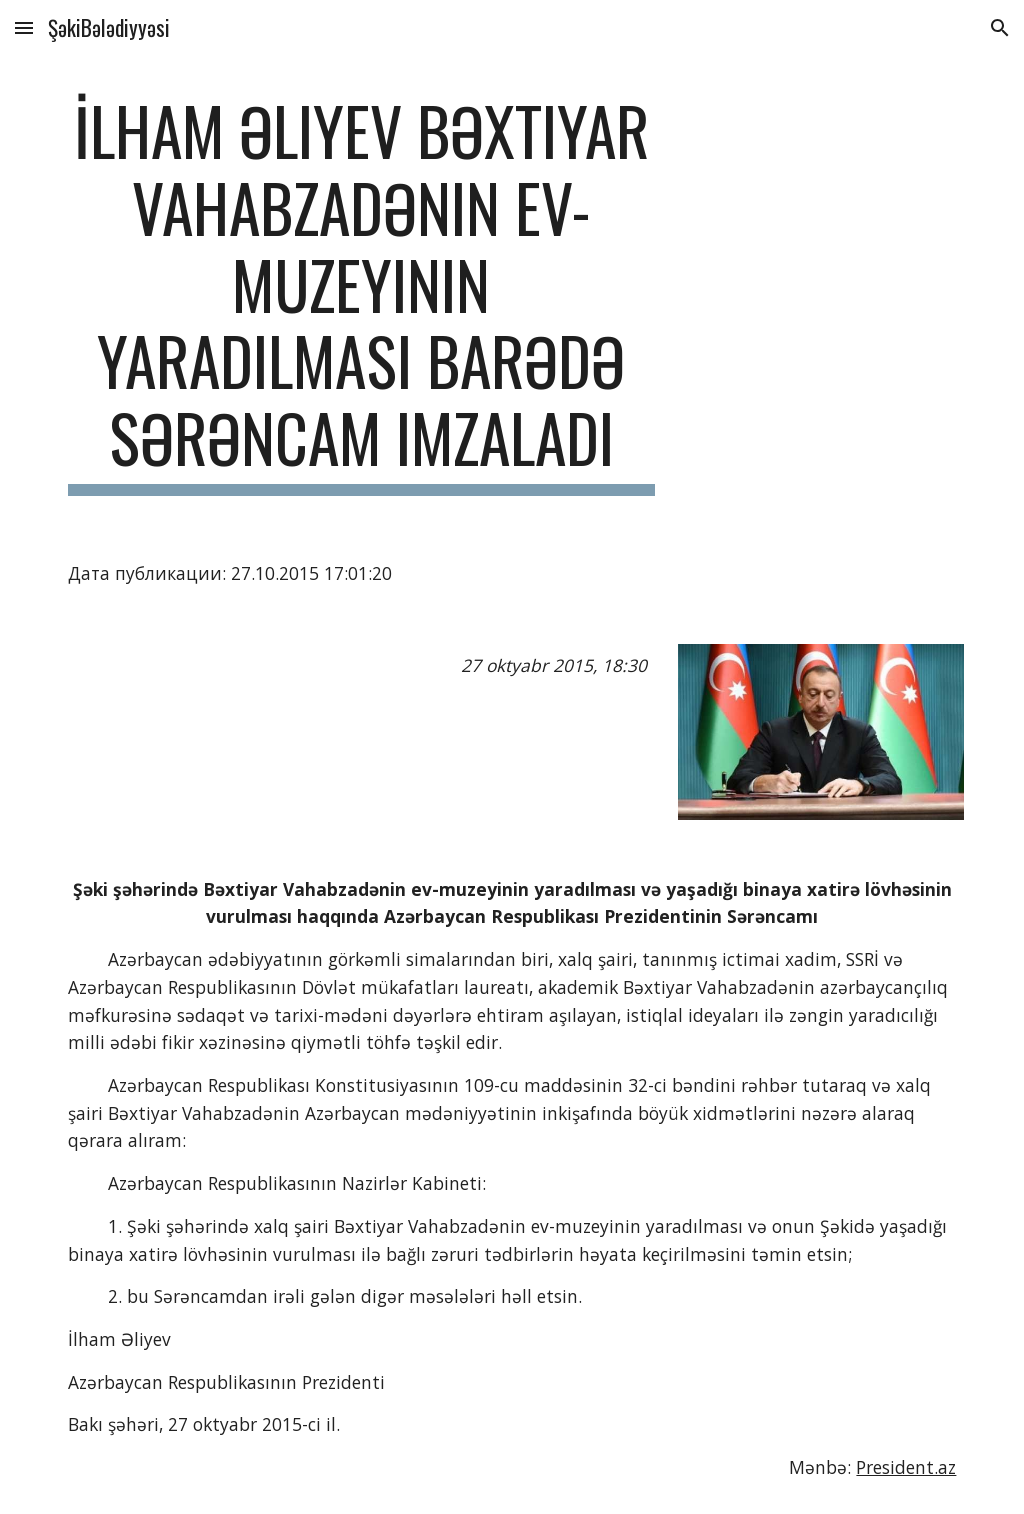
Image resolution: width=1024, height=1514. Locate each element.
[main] (361, 294)
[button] (24, 27)
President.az (906, 1467)
